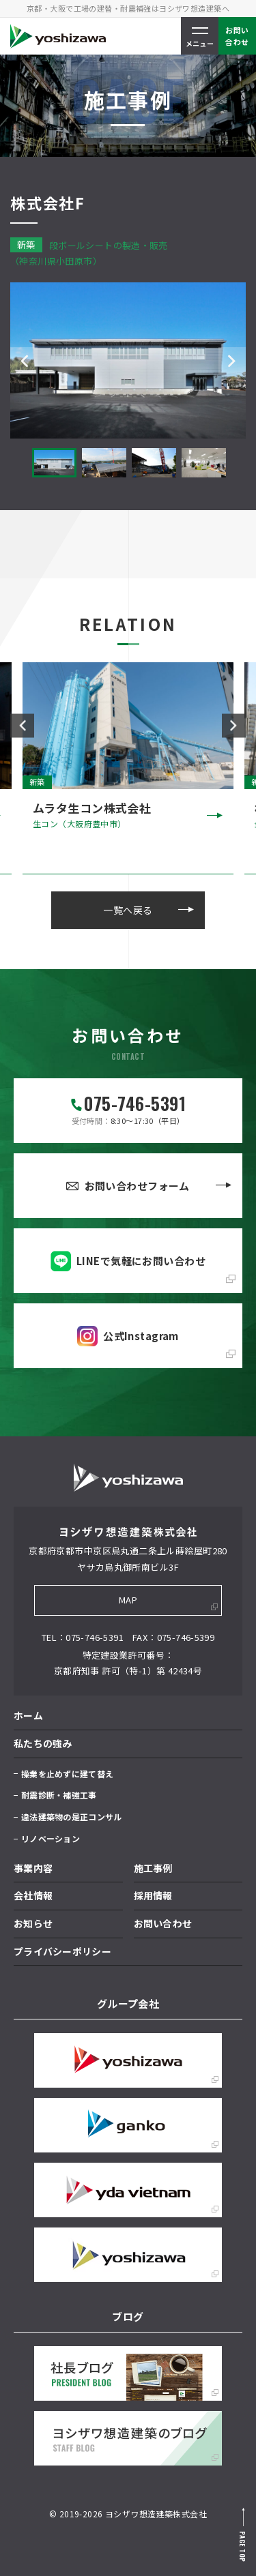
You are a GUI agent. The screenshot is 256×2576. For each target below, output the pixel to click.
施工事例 (153, 1868)
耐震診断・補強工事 (59, 1795)
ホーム (28, 1715)
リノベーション (50, 1838)
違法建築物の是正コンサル (71, 1816)
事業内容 (33, 1868)
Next (232, 360)
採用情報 (153, 1895)
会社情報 (33, 1895)
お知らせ (33, 1923)
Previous (24, 360)
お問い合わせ (163, 1923)
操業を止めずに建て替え (67, 1773)
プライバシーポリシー (62, 1951)
